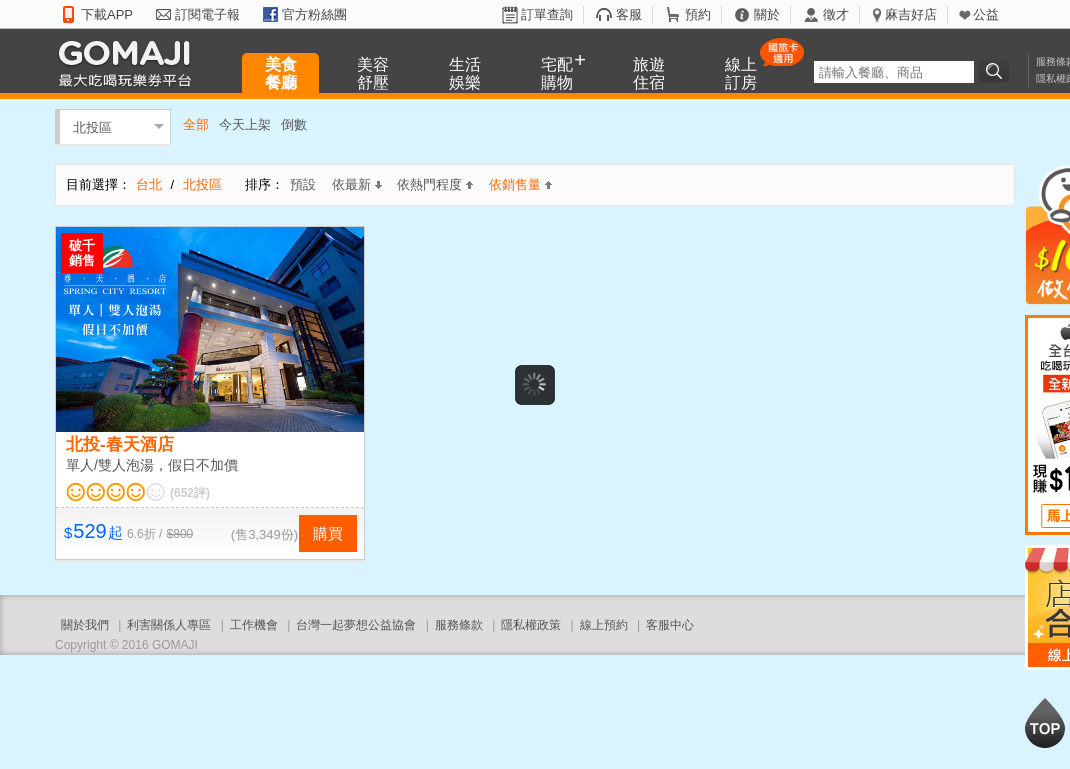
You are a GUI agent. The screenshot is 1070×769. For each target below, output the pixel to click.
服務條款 (459, 625)
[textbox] (894, 72)
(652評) (190, 493)
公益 (986, 14)
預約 (698, 14)
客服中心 (670, 625)
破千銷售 (82, 253)
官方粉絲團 (314, 14)
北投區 (92, 126)
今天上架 (245, 124)
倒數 (294, 124)
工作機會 (254, 625)
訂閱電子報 (207, 14)
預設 (303, 184)
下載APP (107, 14)
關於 (767, 14)
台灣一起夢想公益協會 (356, 625)
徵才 (836, 14)
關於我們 (85, 625)
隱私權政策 (531, 625)
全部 (196, 124)
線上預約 (604, 625)
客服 (629, 14)
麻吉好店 (911, 14)
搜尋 (997, 71)
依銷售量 (520, 184)
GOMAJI (130, 62)
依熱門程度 (435, 184)
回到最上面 (1045, 723)
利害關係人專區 (169, 625)
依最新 (357, 184)
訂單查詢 (547, 14)
